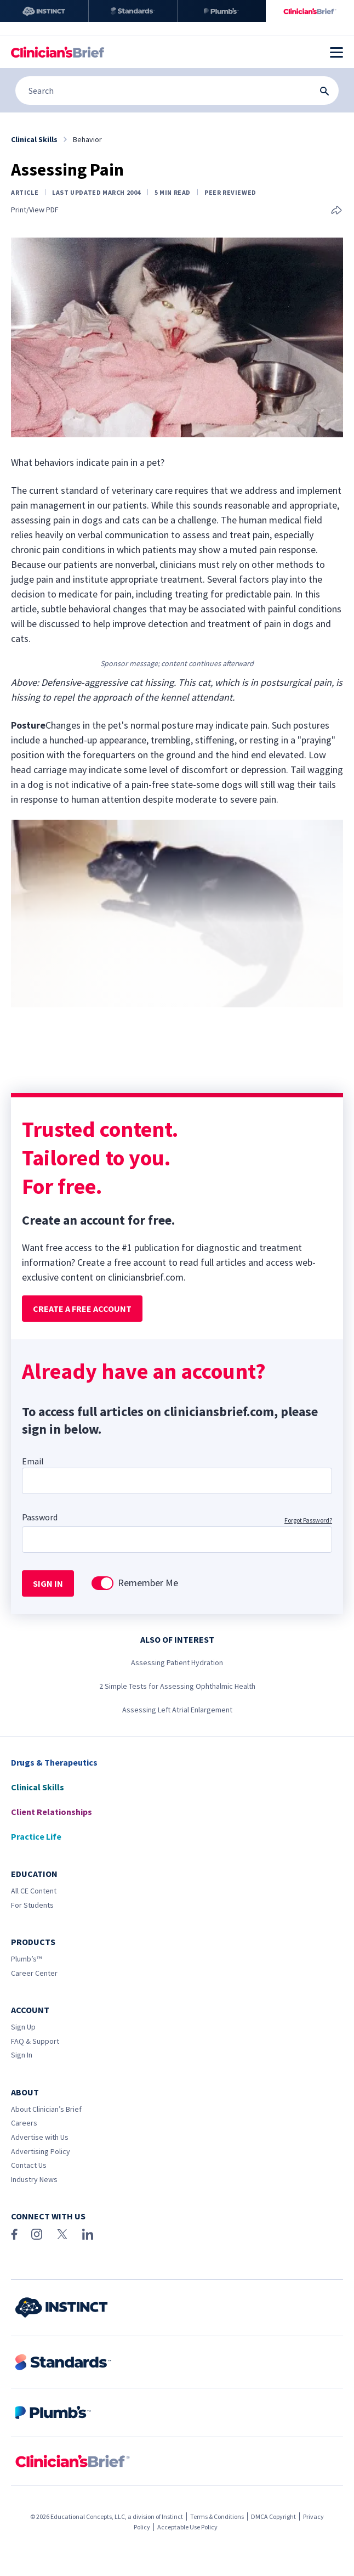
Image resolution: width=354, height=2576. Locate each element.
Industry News (34, 2179)
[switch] (102, 1583)
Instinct (172, 2516)
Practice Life (36, 1836)
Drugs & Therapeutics (54, 1762)
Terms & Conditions (217, 2516)
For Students (32, 1905)
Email (33, 1461)
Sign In (21, 2055)
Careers (24, 2123)
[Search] (177, 90)
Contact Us (29, 2165)
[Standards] (133, 11)
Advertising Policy (40, 2151)
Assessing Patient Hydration (177, 1662)
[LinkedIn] (87, 2234)
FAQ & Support (35, 2041)
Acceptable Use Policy (187, 2527)
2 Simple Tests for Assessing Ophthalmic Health (177, 1686)
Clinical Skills (37, 1787)
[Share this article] (336, 211)
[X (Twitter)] (62, 2234)
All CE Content (33, 1891)
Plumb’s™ (26, 1959)
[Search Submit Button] (324, 91)
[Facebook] (14, 2234)
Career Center (34, 1973)
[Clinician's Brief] (310, 11)
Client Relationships (51, 1811)
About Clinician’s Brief (46, 2109)
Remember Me (148, 1583)
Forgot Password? (308, 1520)
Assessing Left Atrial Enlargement (177, 1710)
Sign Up (23, 2027)
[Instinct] (44, 11)
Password (40, 1517)
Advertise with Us (39, 2137)
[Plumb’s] (222, 11)
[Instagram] (36, 2234)
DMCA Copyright (273, 2516)
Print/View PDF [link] (35, 210)
